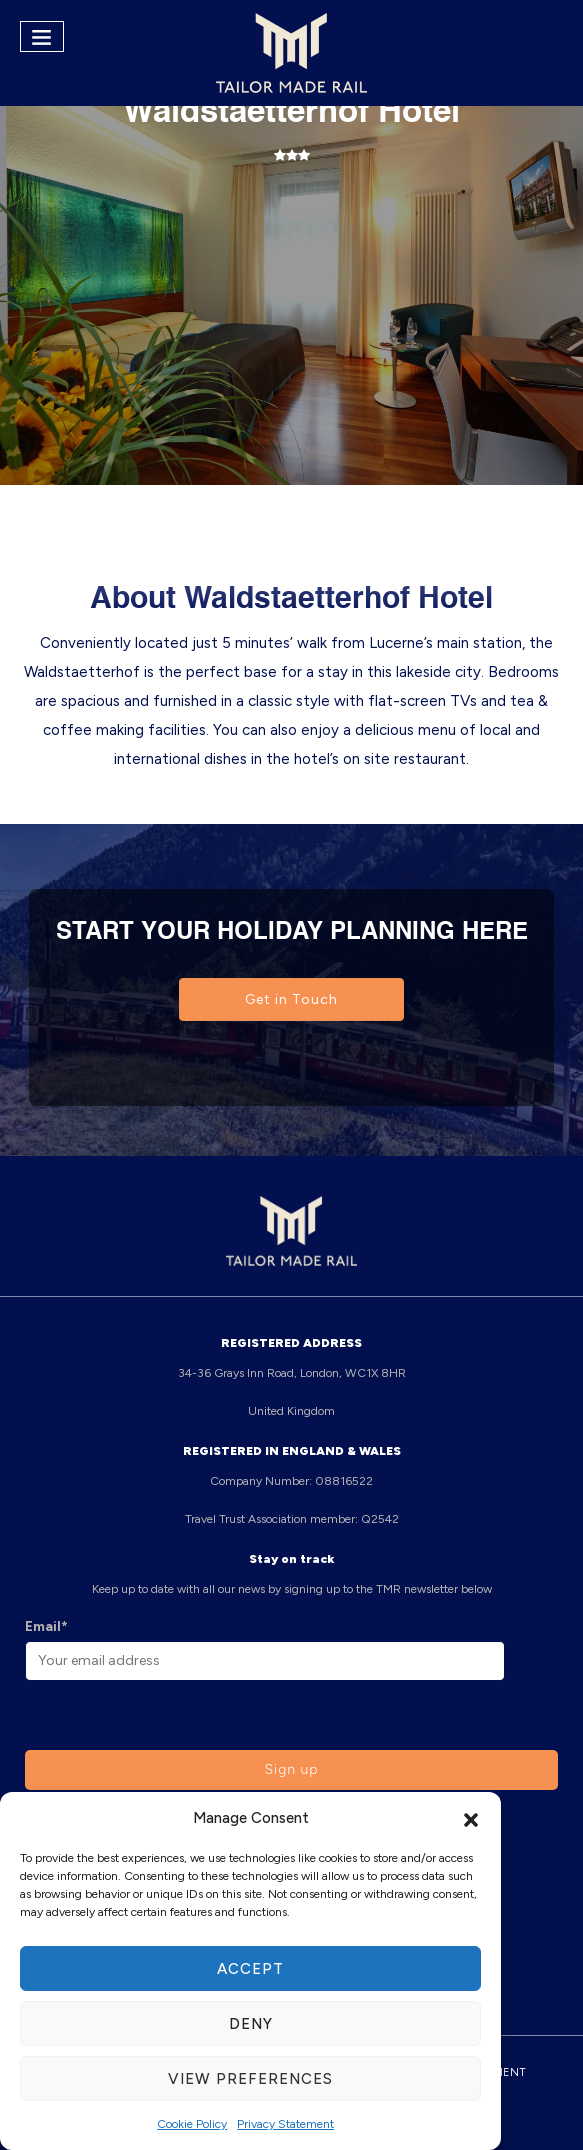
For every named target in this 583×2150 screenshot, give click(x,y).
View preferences (250, 2079)
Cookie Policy (192, 2124)
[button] (471, 1818)
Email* (46, 1626)
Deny (251, 2024)
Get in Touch (291, 999)
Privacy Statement (285, 2124)
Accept (250, 1969)
